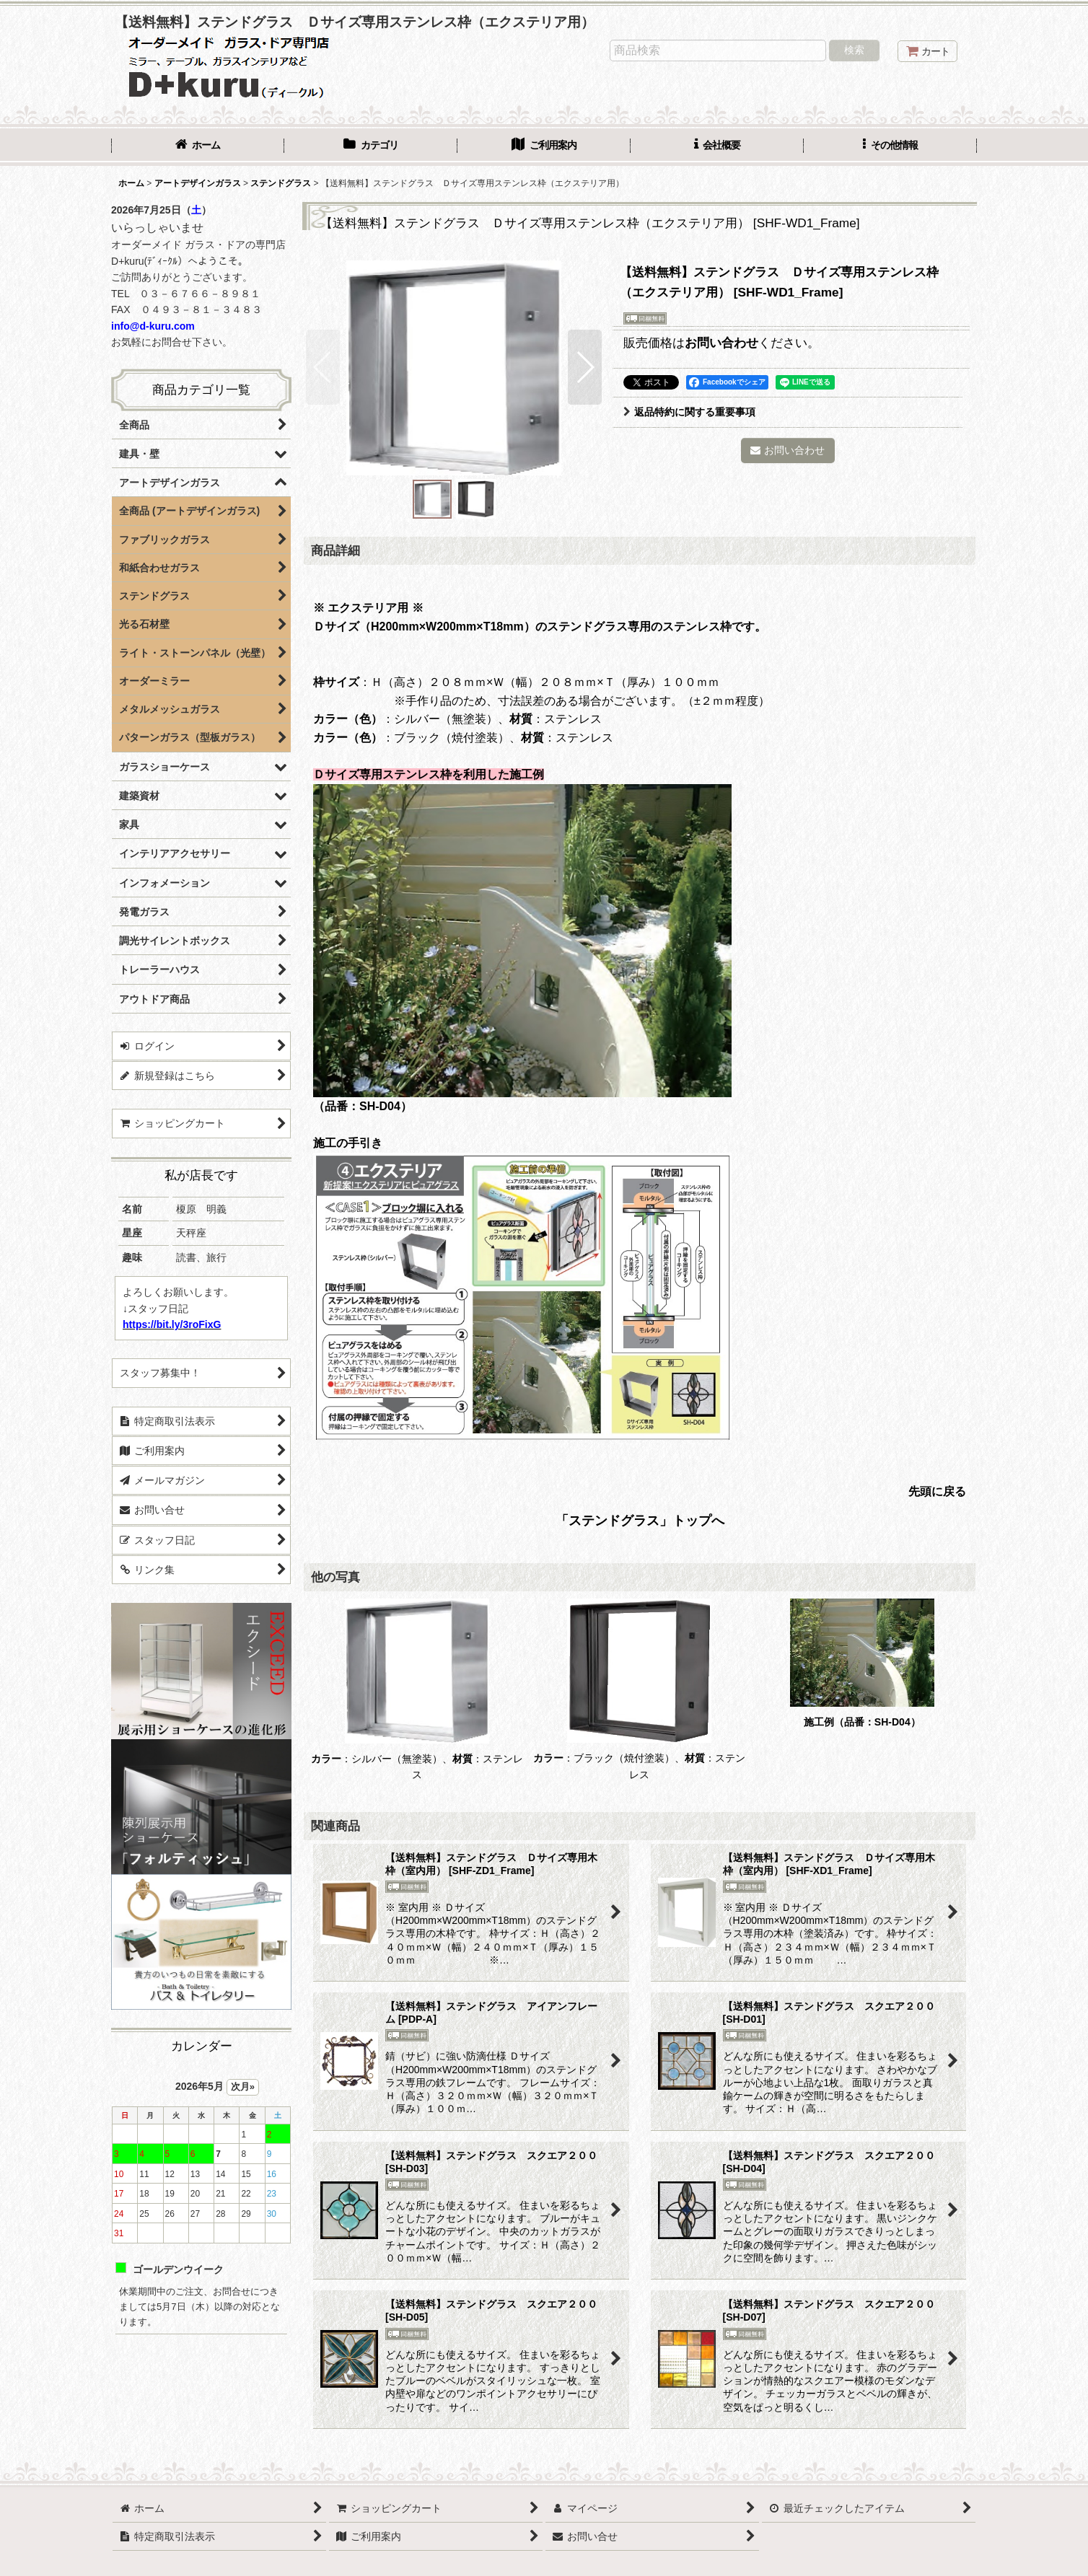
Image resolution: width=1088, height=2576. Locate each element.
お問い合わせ (721, 342)
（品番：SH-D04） (877, 1722)
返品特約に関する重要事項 (689, 412)
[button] (890, 146)
